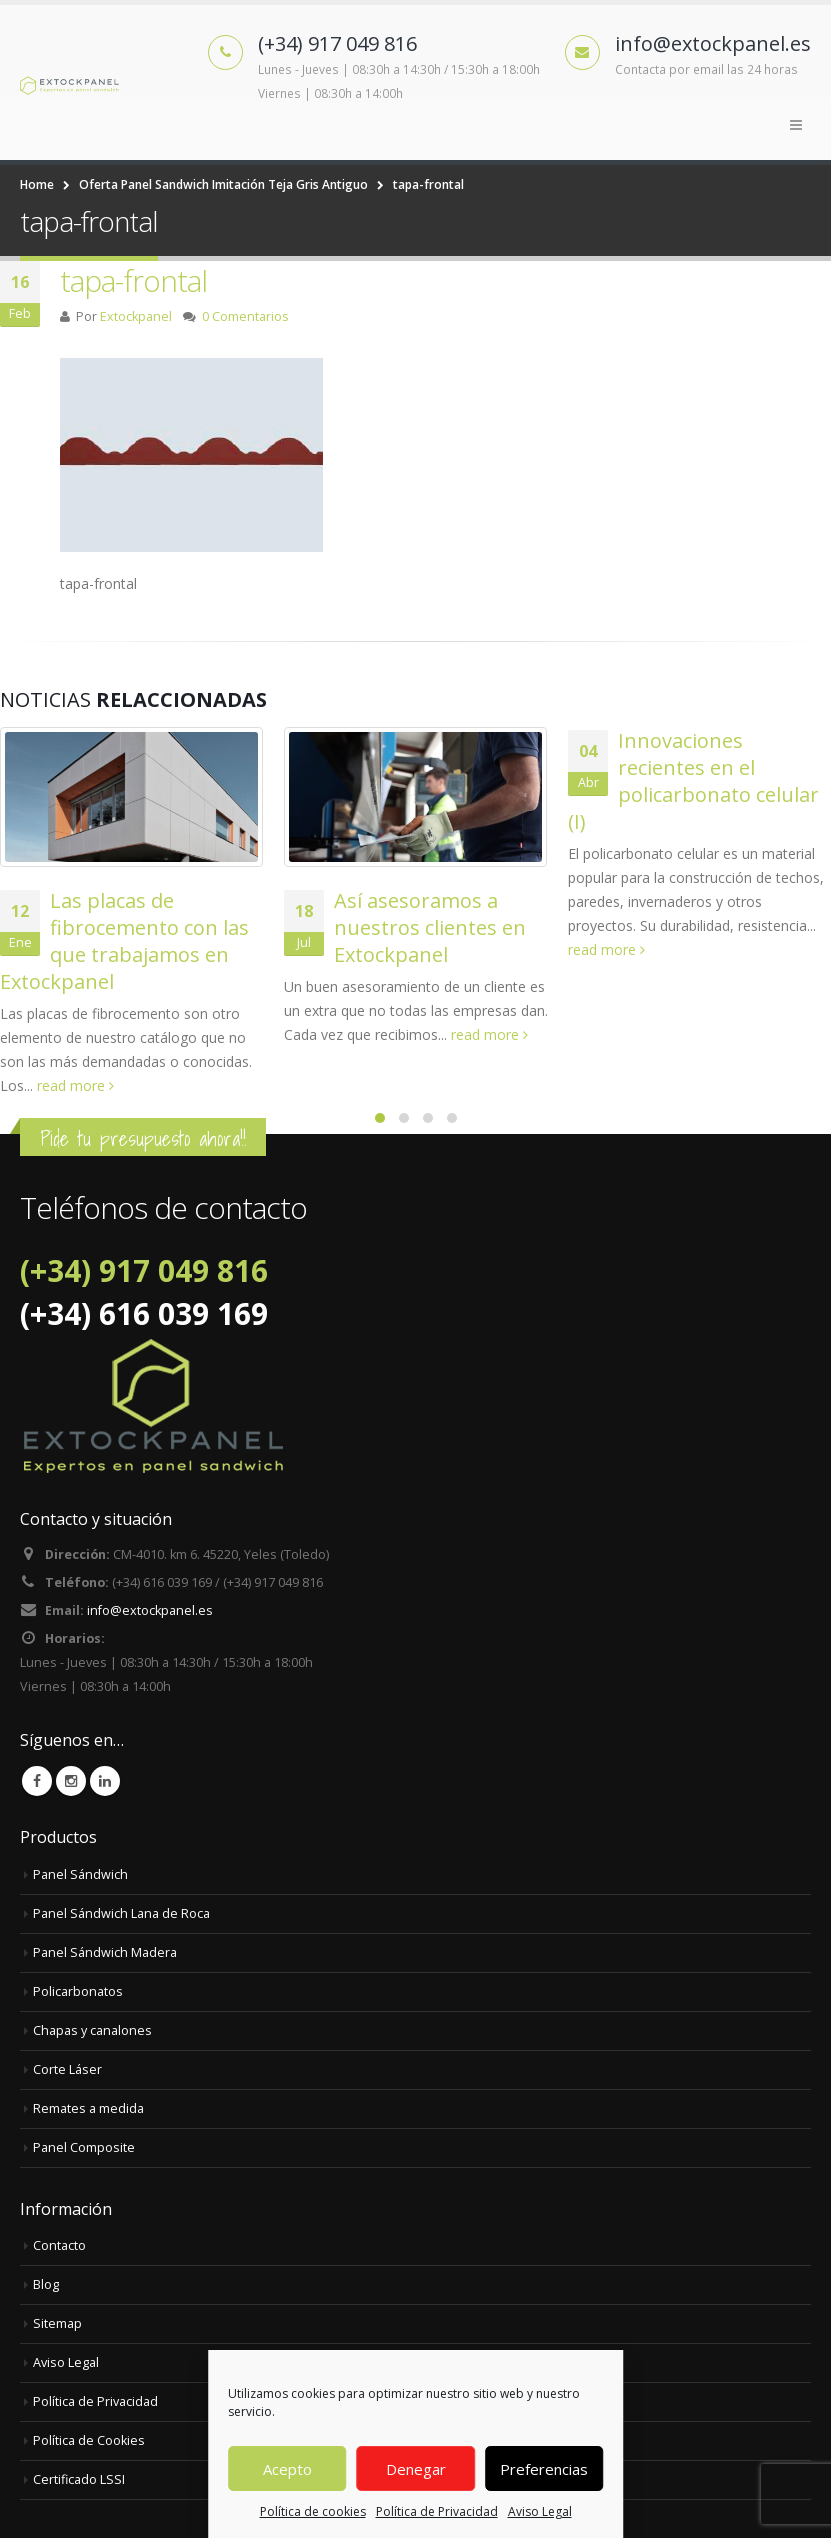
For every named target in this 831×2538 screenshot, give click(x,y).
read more (75, 1085)
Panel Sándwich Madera (105, 1952)
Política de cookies (313, 2511)
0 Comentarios (245, 316)
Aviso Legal (540, 2511)
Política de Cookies (89, 2440)
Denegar (416, 2469)
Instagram (71, 1781)
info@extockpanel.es (150, 1610)
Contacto (59, 2245)
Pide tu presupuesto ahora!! (143, 1138)
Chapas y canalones (92, 2030)
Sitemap (57, 2323)
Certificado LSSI (79, 2479)
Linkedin (105, 1781)
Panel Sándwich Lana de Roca (121, 1913)
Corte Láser (67, 2069)
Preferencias (544, 2469)
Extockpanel (136, 316)
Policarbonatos (78, 1991)
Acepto (287, 2469)
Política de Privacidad (437, 2511)
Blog (46, 2284)
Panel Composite (84, 2147)
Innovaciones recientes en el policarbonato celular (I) (693, 781)
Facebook (37, 1781)
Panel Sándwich (80, 1874)
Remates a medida (88, 2108)
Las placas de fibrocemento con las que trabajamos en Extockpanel (124, 941)
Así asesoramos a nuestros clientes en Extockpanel (430, 927)
